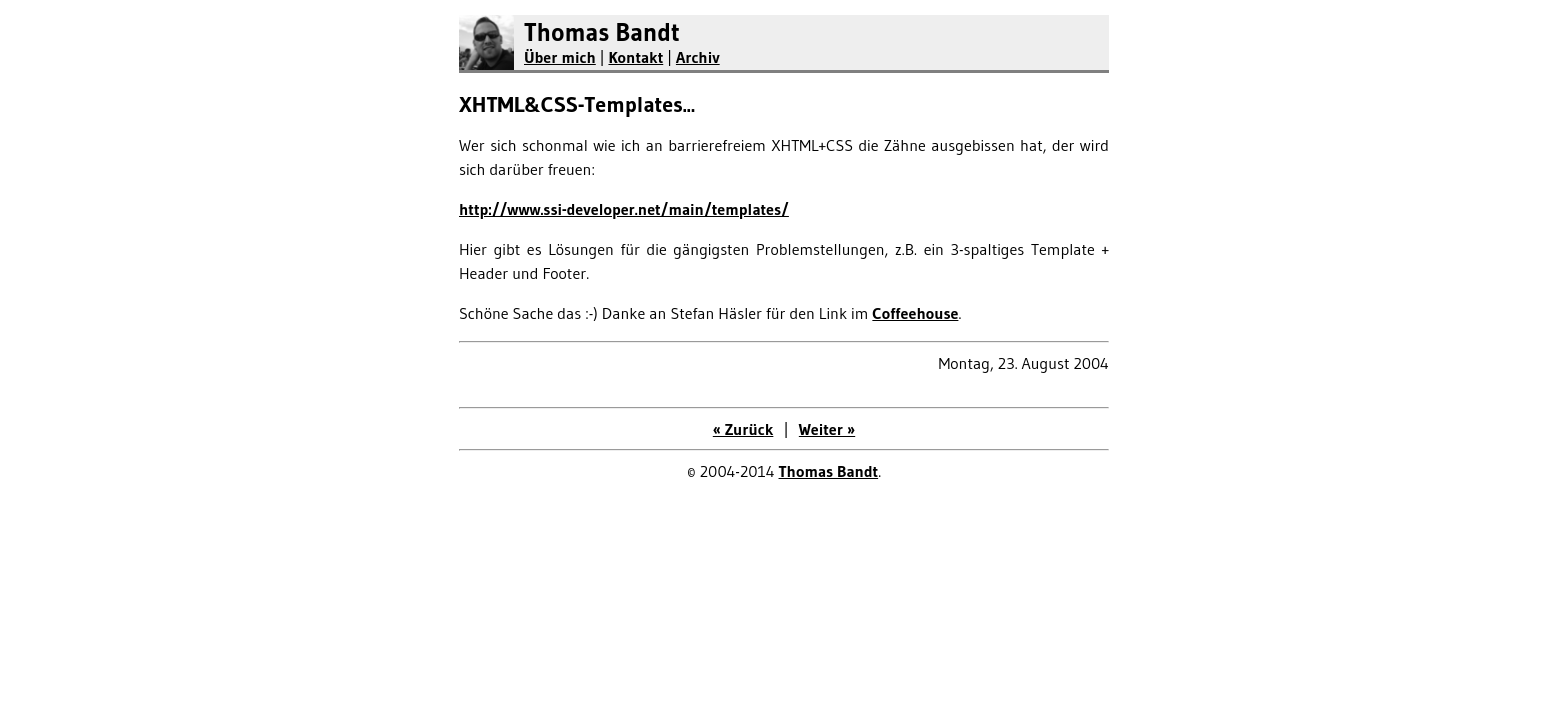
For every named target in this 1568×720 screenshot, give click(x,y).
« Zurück (743, 429)
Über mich (560, 57)
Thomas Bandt (602, 32)
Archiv (698, 57)
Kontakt (635, 57)
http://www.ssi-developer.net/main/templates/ (624, 209)
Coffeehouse (915, 313)
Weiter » (827, 429)
